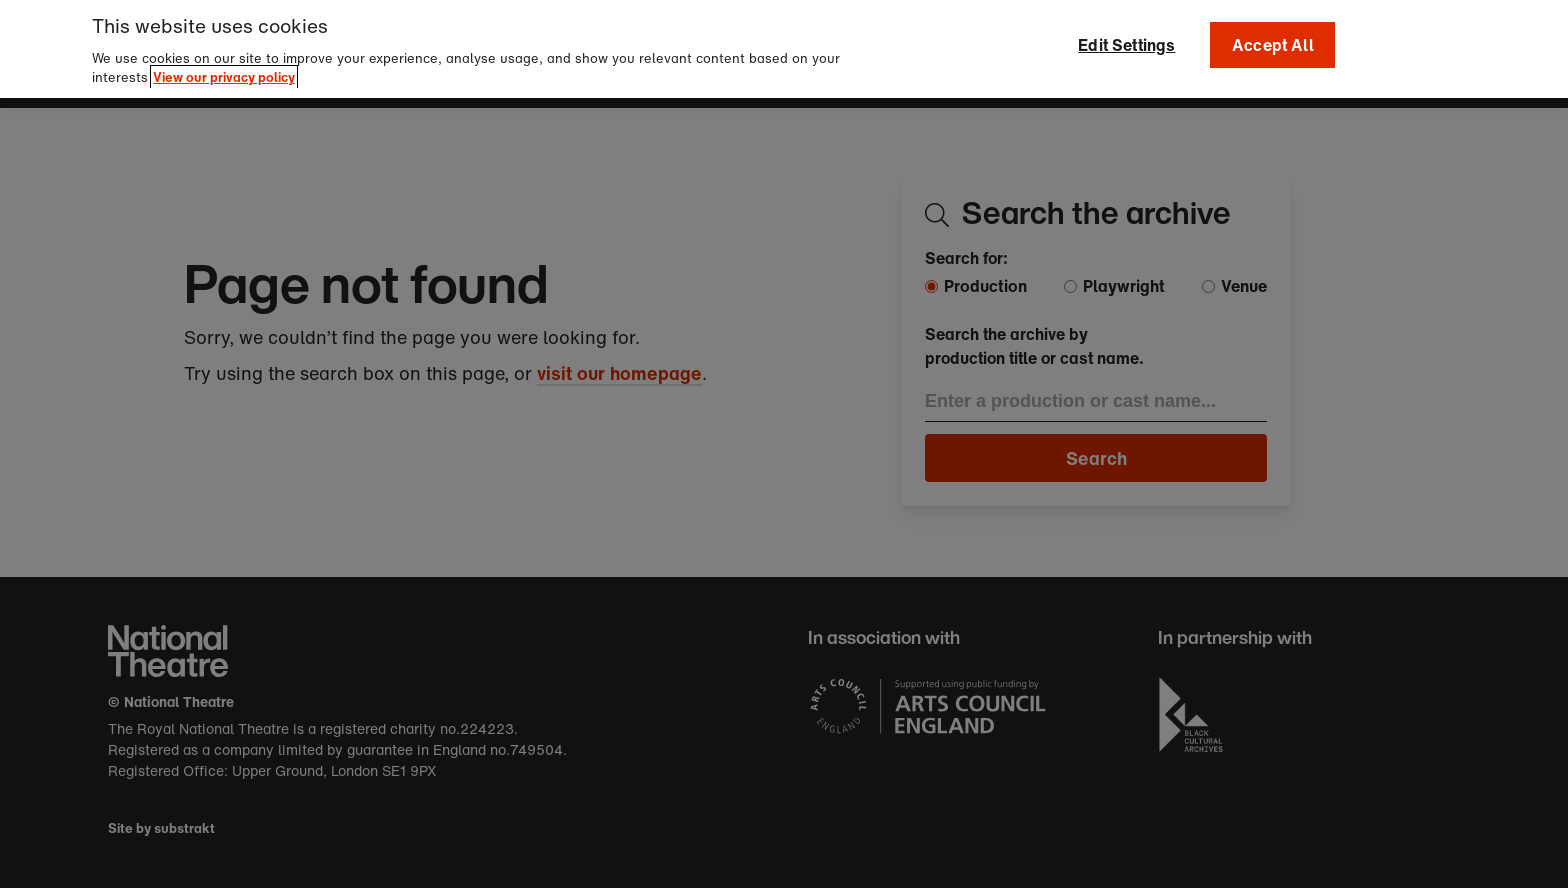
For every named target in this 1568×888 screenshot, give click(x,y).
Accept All (1273, 37)
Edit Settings (1126, 37)
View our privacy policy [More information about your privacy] (224, 69)
